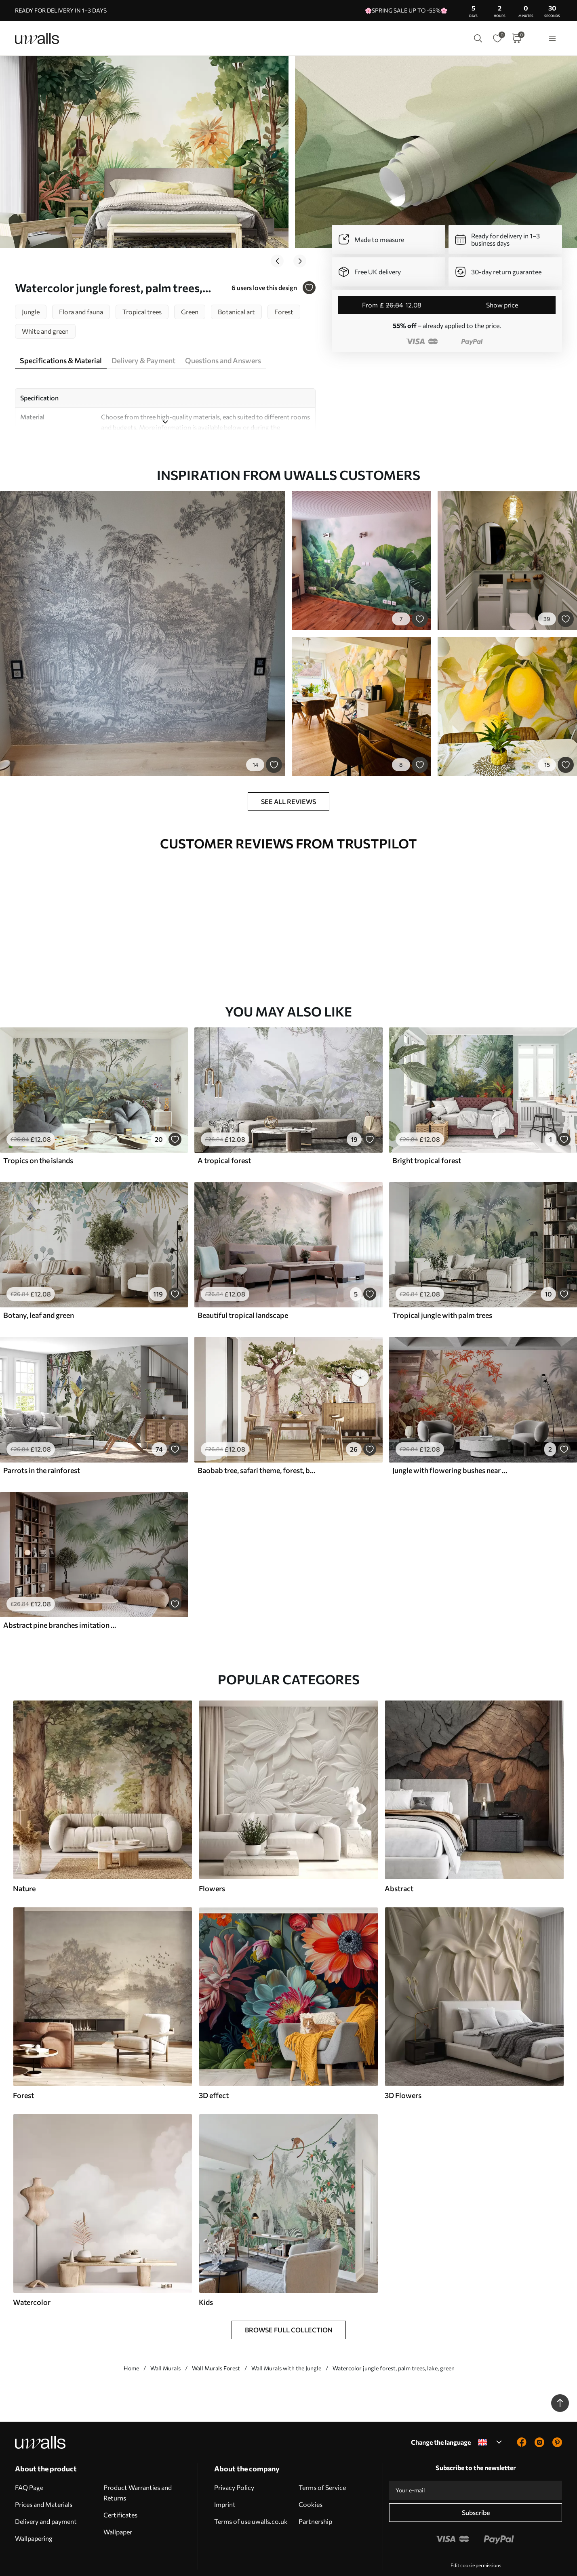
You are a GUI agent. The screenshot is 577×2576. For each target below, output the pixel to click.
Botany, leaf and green (38, 1291)
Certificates (120, 2491)
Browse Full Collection (289, 2306)
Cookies (310, 2481)
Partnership (315, 2498)
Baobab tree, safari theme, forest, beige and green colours (257, 1446)
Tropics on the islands (38, 1136)
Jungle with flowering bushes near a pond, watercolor (451, 1446)
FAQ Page (29, 2464)
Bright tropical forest (426, 1136)
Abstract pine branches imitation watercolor (62, 1601)
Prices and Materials (43, 2481)
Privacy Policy (234, 2464)
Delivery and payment (46, 2498)
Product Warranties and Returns (137, 2469)
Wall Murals (165, 2344)
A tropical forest (224, 1136)
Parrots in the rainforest (41, 1446)
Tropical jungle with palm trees (442, 1291)
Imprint (225, 2481)
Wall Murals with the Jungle (286, 2344)
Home (131, 2344)
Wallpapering (34, 2515)
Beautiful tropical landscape (243, 1291)
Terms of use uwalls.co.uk (251, 2498)
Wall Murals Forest (216, 2344)
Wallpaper (117, 2508)
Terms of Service (322, 2464)
